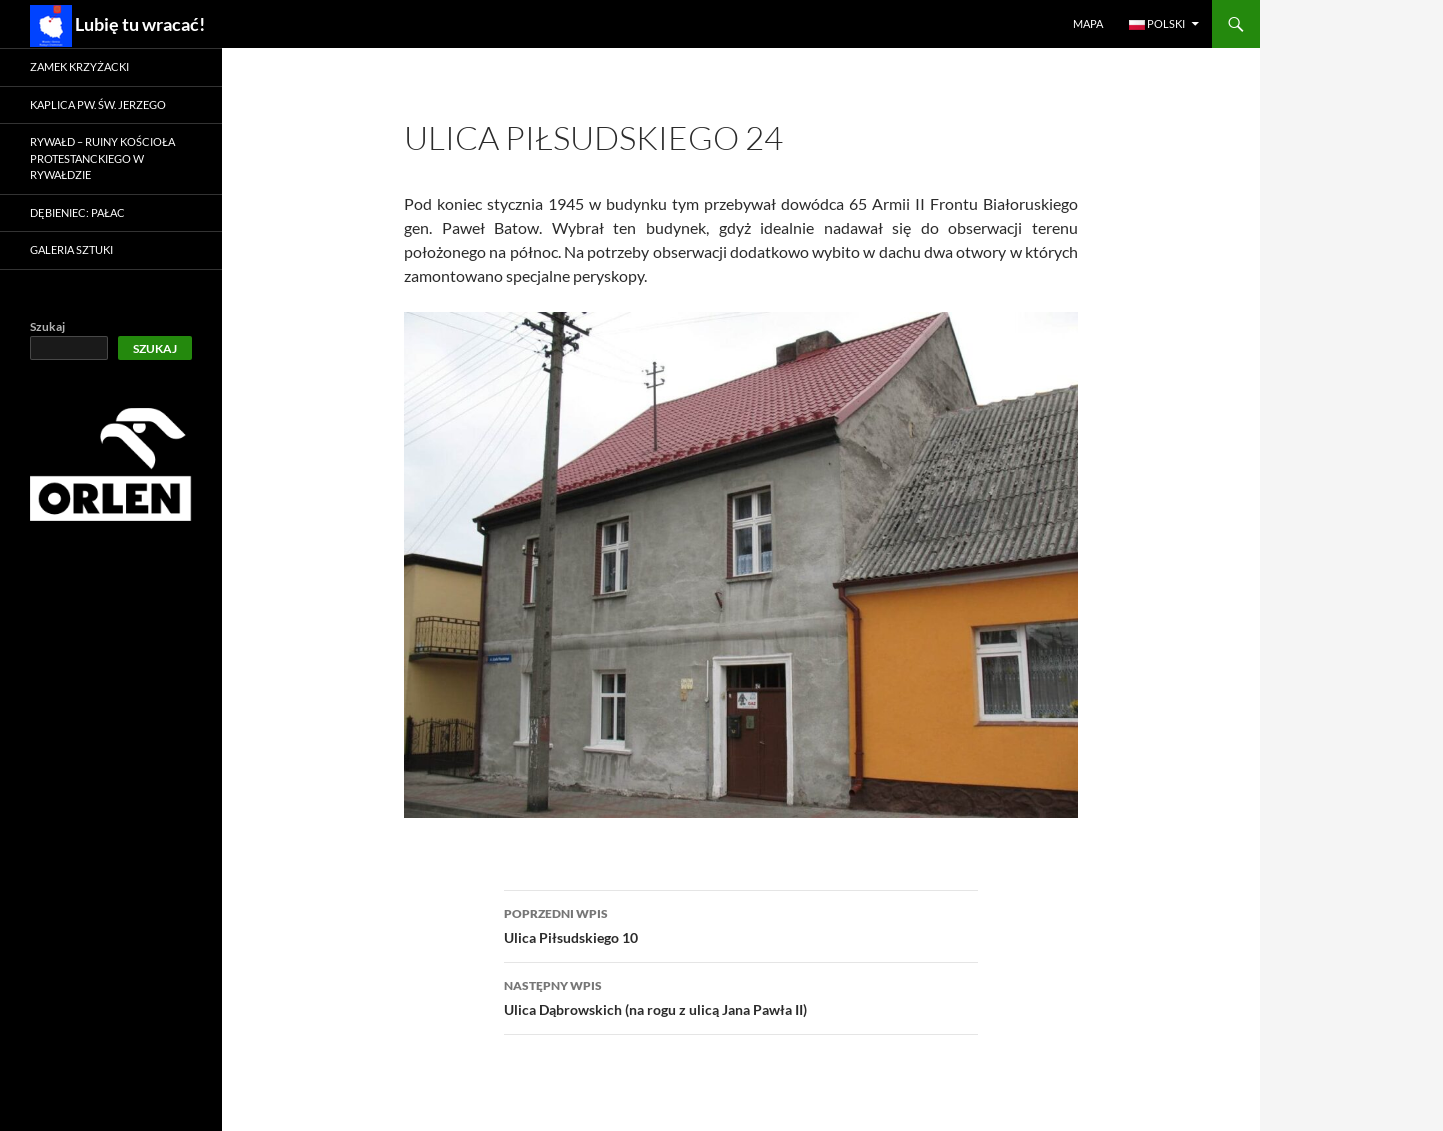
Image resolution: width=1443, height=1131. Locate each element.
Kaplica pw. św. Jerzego (98, 104)
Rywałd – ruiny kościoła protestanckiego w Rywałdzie (102, 158)
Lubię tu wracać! (117, 26)
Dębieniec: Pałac (77, 212)
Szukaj (47, 326)
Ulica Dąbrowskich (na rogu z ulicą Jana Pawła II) (741, 996)
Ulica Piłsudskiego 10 (741, 924)
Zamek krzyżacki (79, 66)
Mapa (1088, 23)
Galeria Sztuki (71, 249)
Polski (1157, 23)
